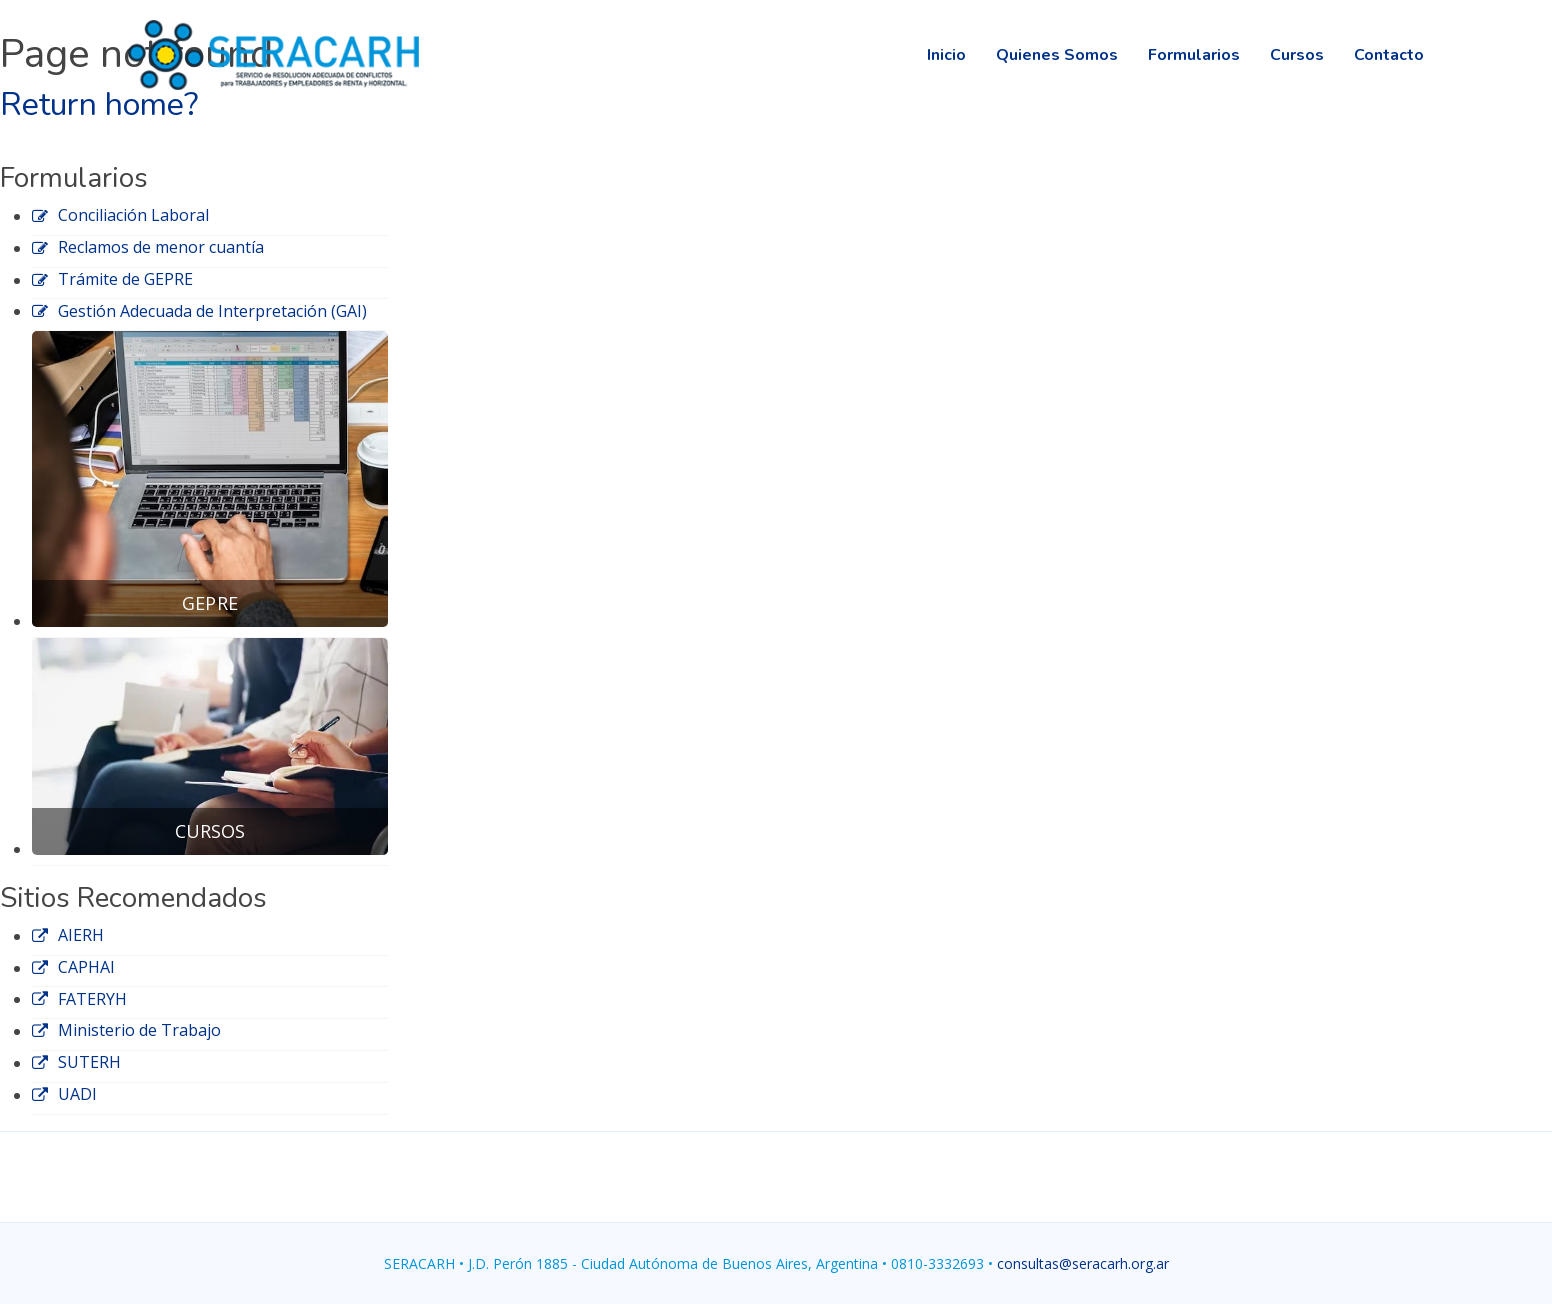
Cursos (1297, 55)
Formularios (1194, 55)
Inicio (946, 55)
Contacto (1389, 55)
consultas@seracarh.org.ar (1083, 1263)
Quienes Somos (1057, 55)
